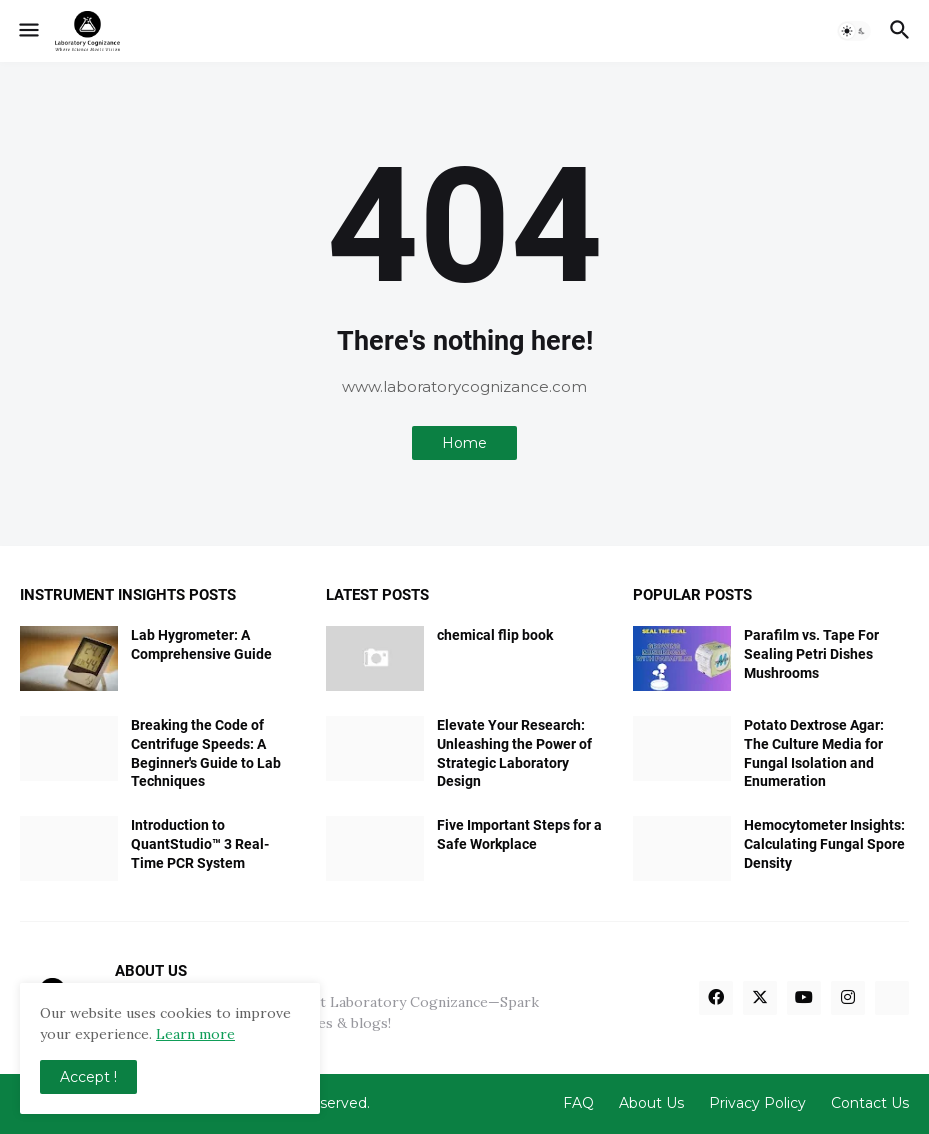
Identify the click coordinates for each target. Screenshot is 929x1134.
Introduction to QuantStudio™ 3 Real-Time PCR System (200, 844)
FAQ (578, 1103)
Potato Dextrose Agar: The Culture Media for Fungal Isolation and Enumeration (814, 753)
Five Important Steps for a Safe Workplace (519, 834)
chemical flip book (495, 635)
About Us (651, 1103)
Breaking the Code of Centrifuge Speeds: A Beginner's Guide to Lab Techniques (206, 753)
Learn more (195, 1034)
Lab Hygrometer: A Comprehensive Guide (201, 644)
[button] (27, 31)
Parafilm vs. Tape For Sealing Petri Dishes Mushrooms (811, 654)
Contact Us (870, 1103)
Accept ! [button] (88, 1077)
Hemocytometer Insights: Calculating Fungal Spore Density (824, 844)
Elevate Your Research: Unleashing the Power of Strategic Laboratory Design (514, 753)
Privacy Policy (757, 1103)
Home (464, 443)
